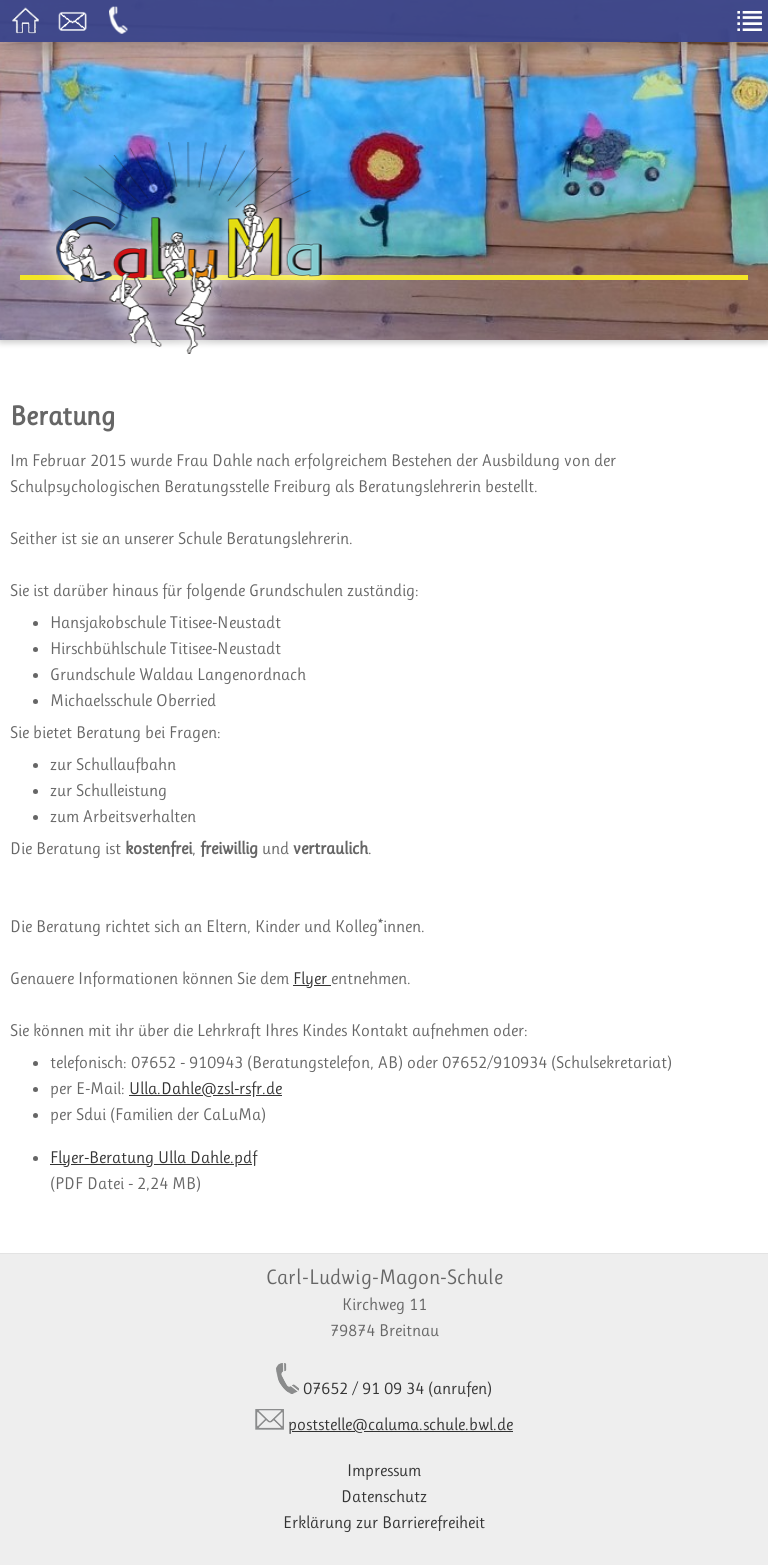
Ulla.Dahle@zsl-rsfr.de (205, 1088)
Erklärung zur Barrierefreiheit (384, 1522)
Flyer (312, 978)
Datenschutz (384, 1496)
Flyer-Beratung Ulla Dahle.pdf (153, 1157)
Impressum (384, 1470)
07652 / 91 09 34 (363, 1388)
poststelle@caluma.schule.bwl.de (400, 1424)
